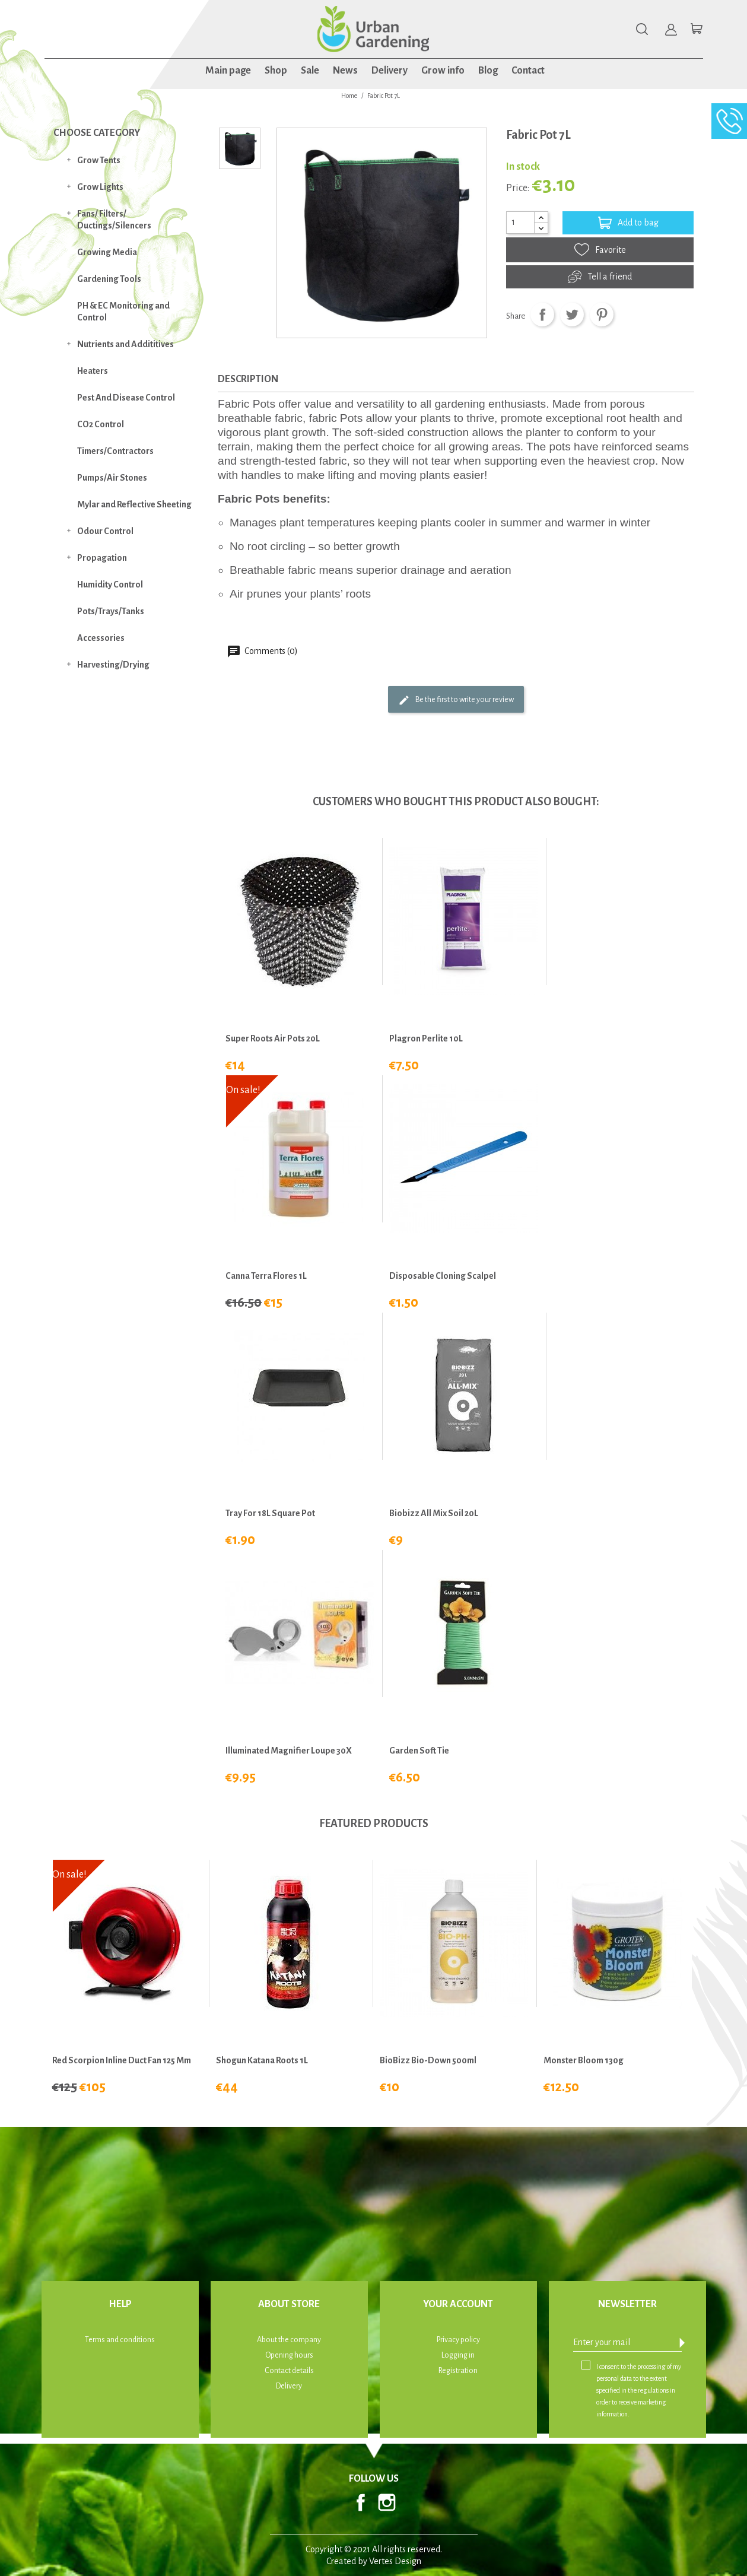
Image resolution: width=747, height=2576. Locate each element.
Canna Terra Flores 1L (266, 1276)
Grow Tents (98, 160)
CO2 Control (100, 424)
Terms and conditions (120, 2340)
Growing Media (107, 252)
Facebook (361, 2502)
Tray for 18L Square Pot (270, 1513)
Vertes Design (395, 2561)
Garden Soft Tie (419, 1750)
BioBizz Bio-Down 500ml (428, 2060)
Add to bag (628, 223)
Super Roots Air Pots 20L (272, 1038)
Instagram (387, 2502)
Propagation (102, 558)
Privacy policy (458, 2340)
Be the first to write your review (456, 700)
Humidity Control (110, 584)
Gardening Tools (109, 279)
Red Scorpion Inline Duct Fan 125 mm (121, 2060)
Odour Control (105, 531)
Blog (488, 70)
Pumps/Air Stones (112, 477)
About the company (289, 2340)
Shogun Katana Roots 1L (262, 2060)
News (345, 70)
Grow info (443, 70)
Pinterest (602, 314)
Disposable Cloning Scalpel (442, 1276)
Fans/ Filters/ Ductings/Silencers (114, 219)
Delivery (389, 70)
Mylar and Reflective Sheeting (134, 504)
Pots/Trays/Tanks (110, 611)
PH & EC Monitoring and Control (123, 311)
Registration (458, 2371)
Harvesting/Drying (113, 664)
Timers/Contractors (115, 451)
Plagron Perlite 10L (426, 1038)
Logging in (458, 2355)
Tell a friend (600, 277)
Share (542, 314)
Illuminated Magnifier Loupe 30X (288, 1750)
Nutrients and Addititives (125, 344)
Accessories (101, 638)
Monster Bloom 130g (583, 2060)
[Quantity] (520, 222)
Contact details (289, 2371)
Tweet (572, 314)
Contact (528, 70)
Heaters (92, 371)
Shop (276, 70)
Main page (228, 70)
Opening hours (289, 2355)
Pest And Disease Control (126, 397)
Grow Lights (100, 187)
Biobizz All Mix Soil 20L (433, 1513)
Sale (310, 70)
